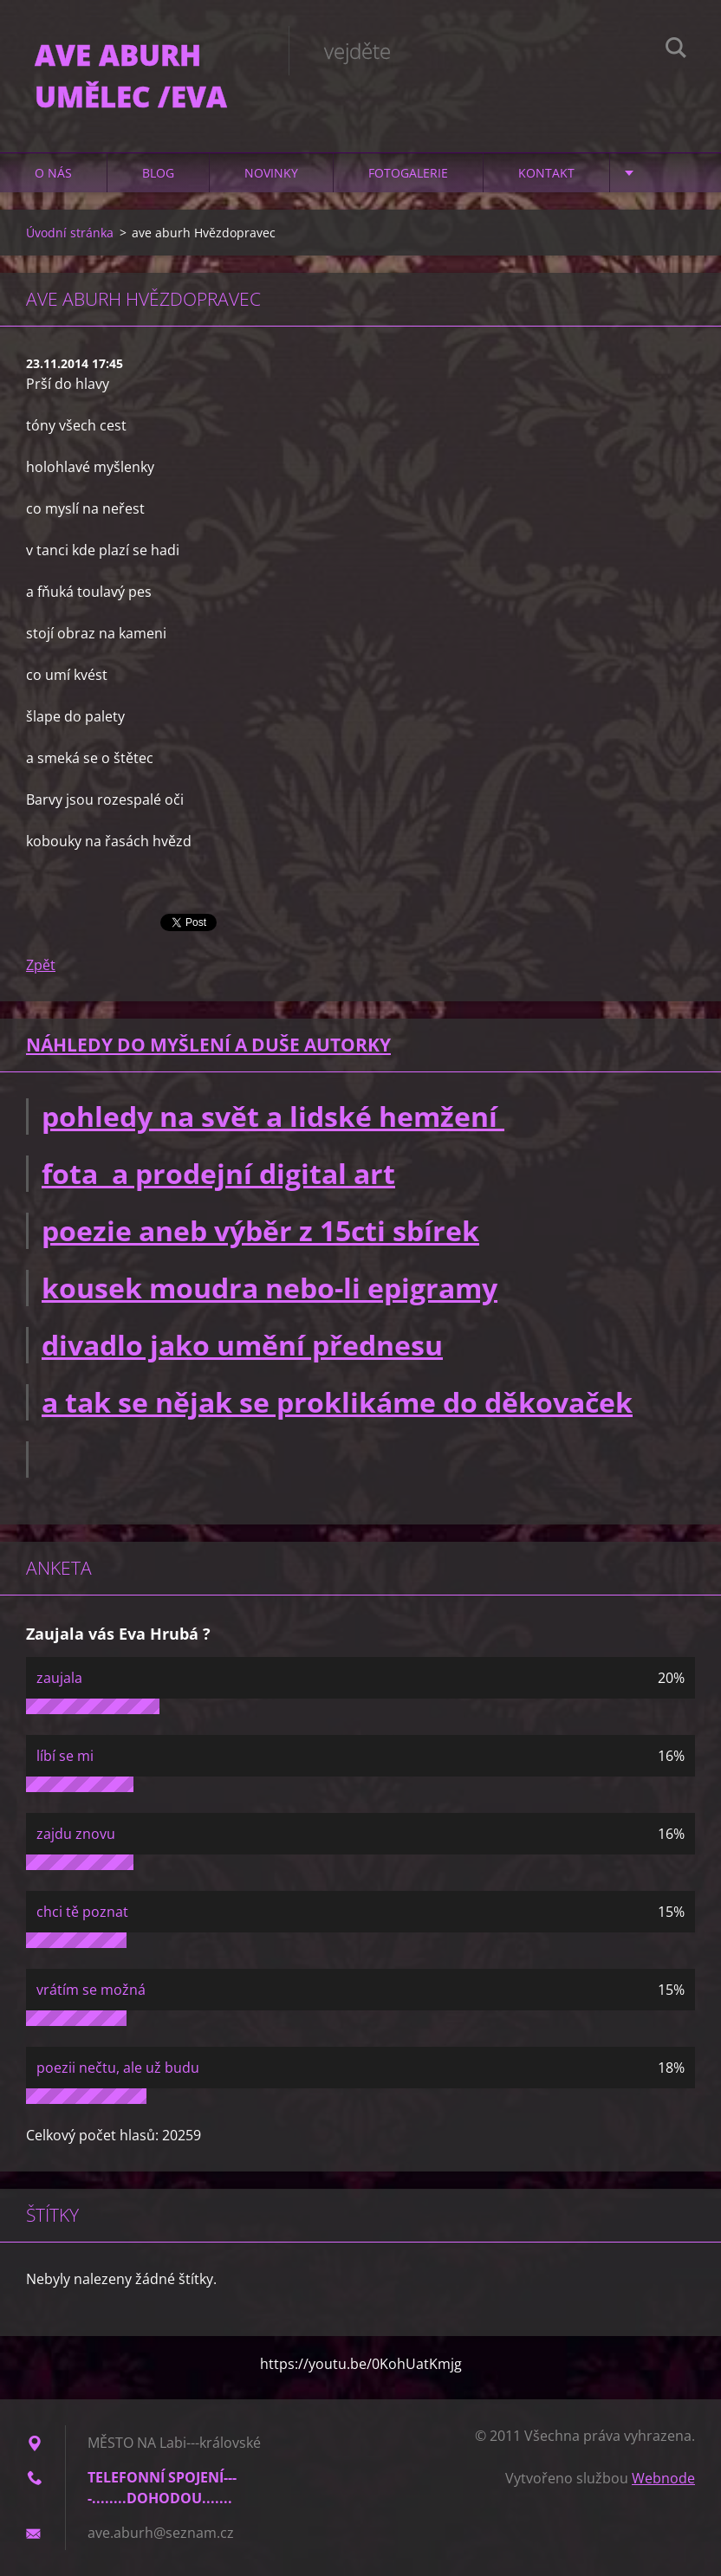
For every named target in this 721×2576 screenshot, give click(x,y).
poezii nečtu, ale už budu (117, 2067)
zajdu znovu (75, 1833)
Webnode (663, 2478)
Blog (158, 173)
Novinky (271, 173)
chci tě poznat (82, 1911)
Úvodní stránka (70, 232)
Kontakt (546, 173)
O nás (53, 173)
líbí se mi (65, 1755)
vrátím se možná (91, 1989)
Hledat (676, 50)
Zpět (40, 964)
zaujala (59, 1677)
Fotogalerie (408, 173)
